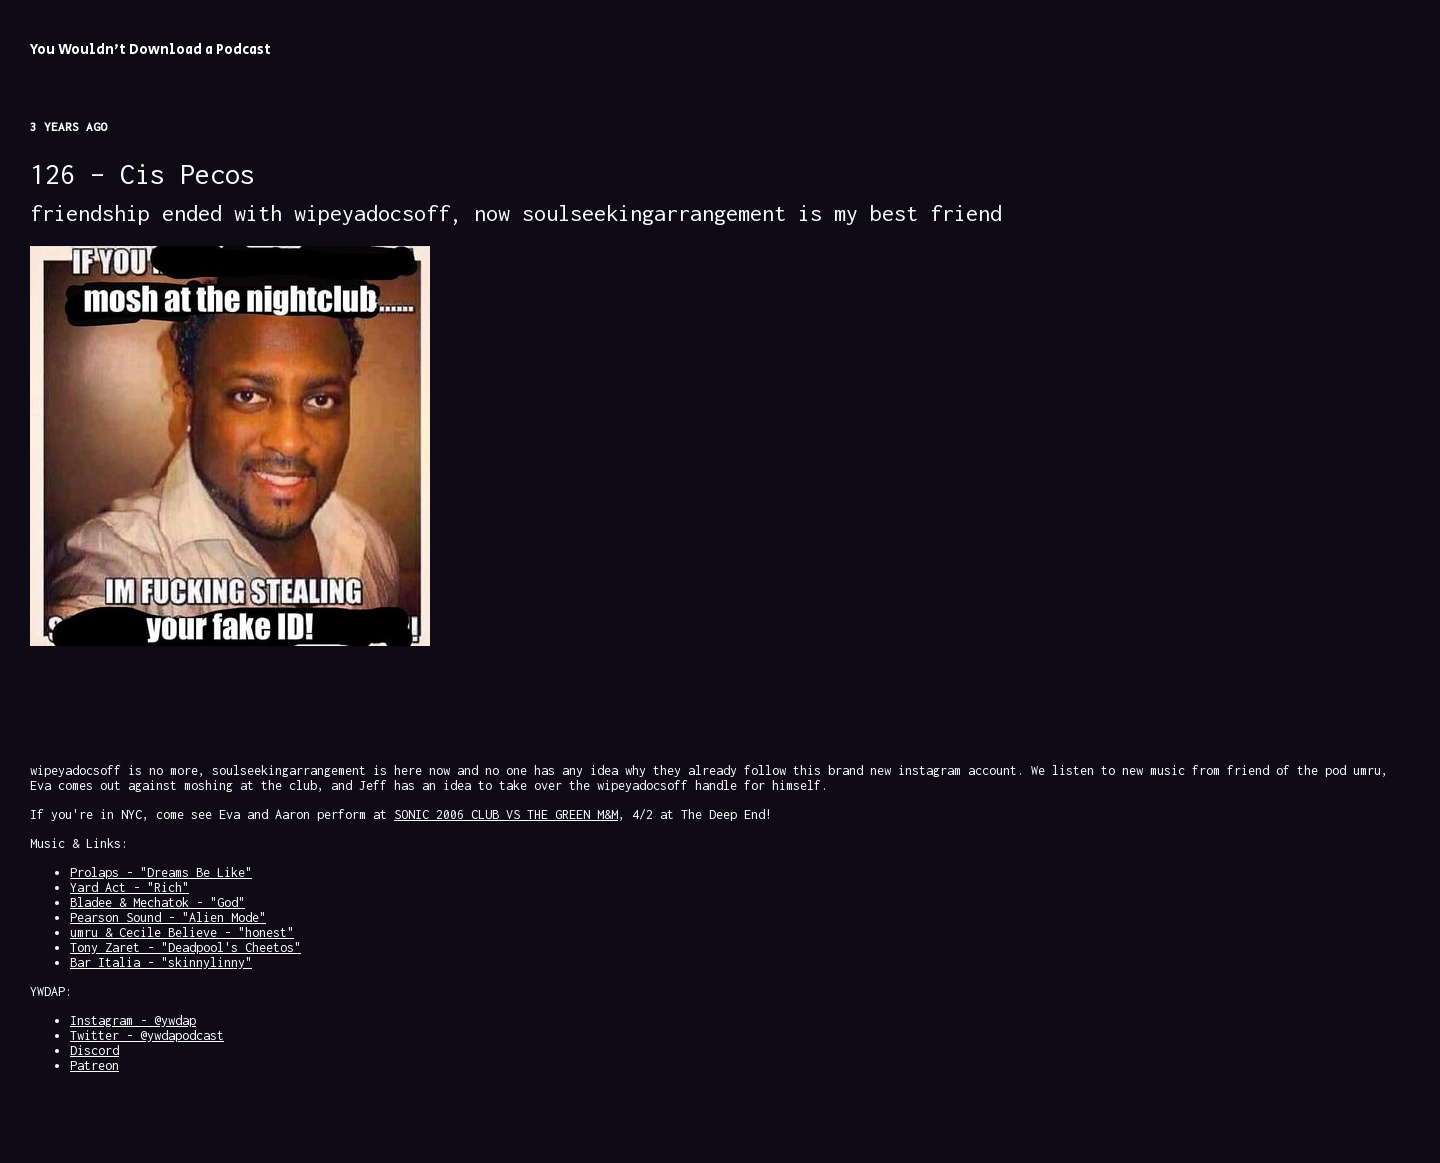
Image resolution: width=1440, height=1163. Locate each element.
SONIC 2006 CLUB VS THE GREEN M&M (506, 814)
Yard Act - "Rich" (129, 887)
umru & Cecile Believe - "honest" (182, 932)
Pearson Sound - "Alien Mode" (168, 917)
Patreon (94, 1065)
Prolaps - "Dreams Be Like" (161, 872)
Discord (94, 1050)
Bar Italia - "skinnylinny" (161, 962)
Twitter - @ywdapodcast (147, 1035)
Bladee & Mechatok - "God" (157, 902)
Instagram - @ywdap (133, 1020)
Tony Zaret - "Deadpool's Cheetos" (185, 947)
